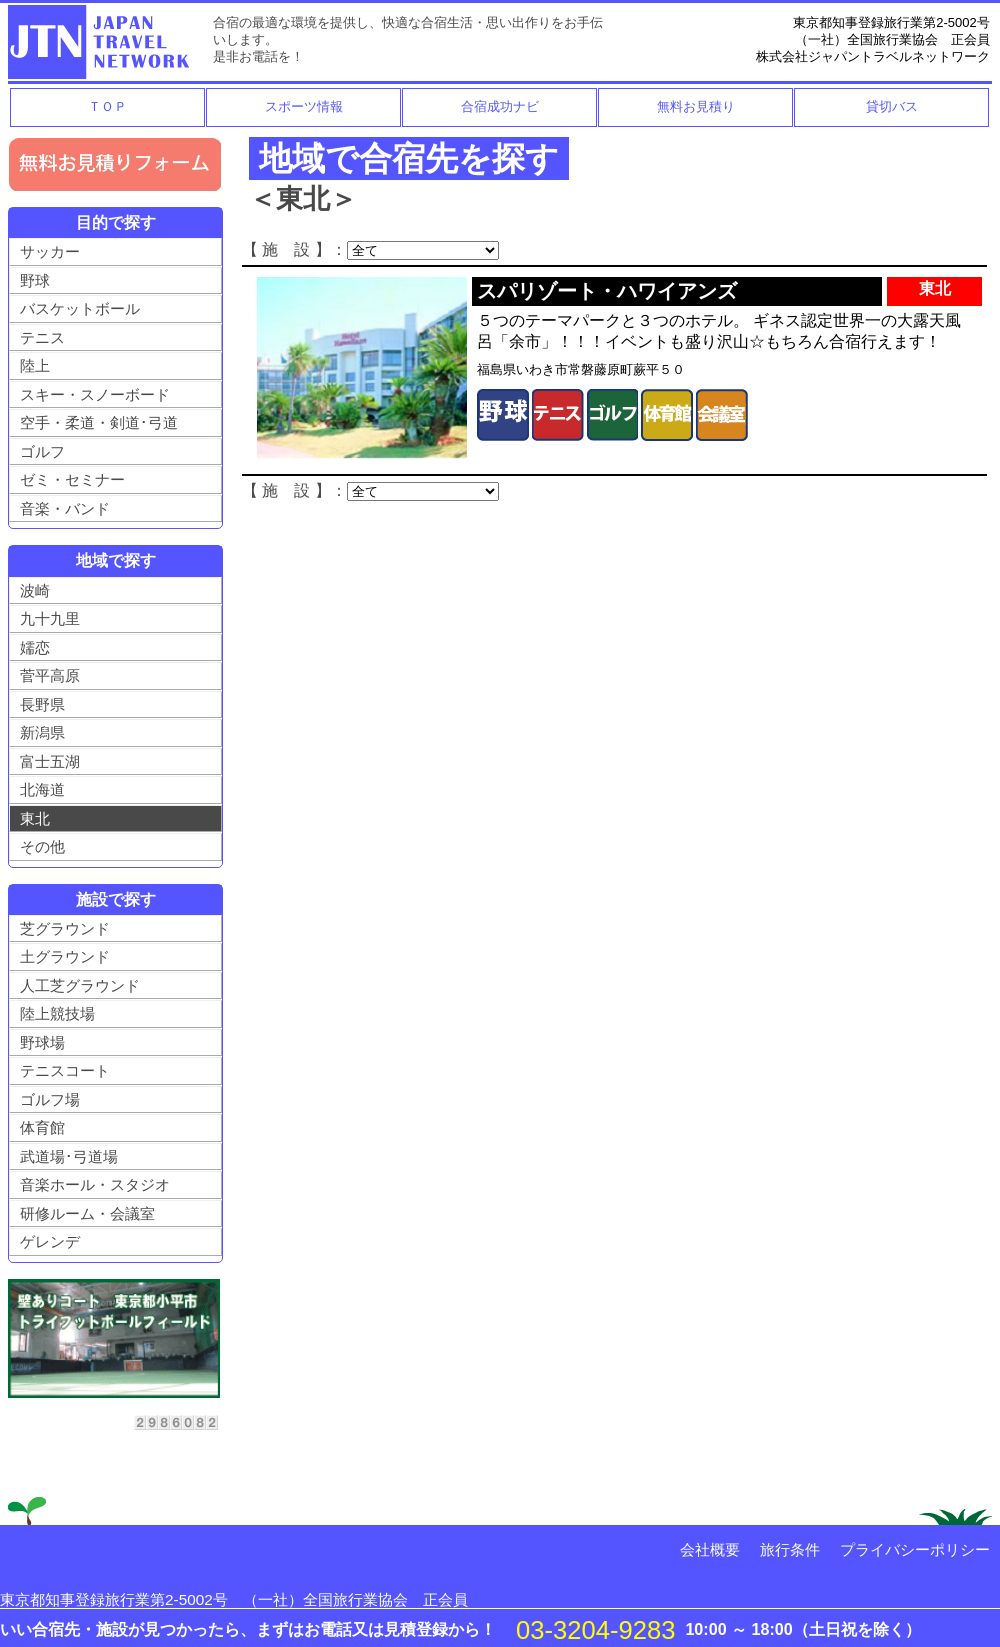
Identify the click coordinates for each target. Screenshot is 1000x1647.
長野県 (42, 704)
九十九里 (50, 618)
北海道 (42, 789)
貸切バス (892, 106)
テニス (42, 337)
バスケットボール (80, 308)
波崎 (35, 590)
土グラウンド (65, 956)
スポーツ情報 (304, 106)
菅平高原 (50, 675)
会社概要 (710, 1549)
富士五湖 (50, 761)
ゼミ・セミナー (72, 479)
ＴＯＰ (107, 106)
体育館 (42, 1127)
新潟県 (42, 732)
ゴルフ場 (50, 1099)
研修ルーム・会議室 (87, 1213)
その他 (42, 846)
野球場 (42, 1042)
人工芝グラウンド (80, 985)
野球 (35, 280)
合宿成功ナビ (500, 106)
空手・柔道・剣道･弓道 (99, 422)
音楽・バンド (65, 508)
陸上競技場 (57, 1013)
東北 (35, 818)
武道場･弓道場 (69, 1156)
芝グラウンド (65, 928)
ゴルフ (42, 451)
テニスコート (65, 1070)
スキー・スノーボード (95, 394)
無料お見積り (696, 106)
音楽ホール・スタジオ (95, 1184)
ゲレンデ (50, 1241)
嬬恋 (35, 647)
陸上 (35, 365)
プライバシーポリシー (915, 1549)
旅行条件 (790, 1549)
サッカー (50, 251)
